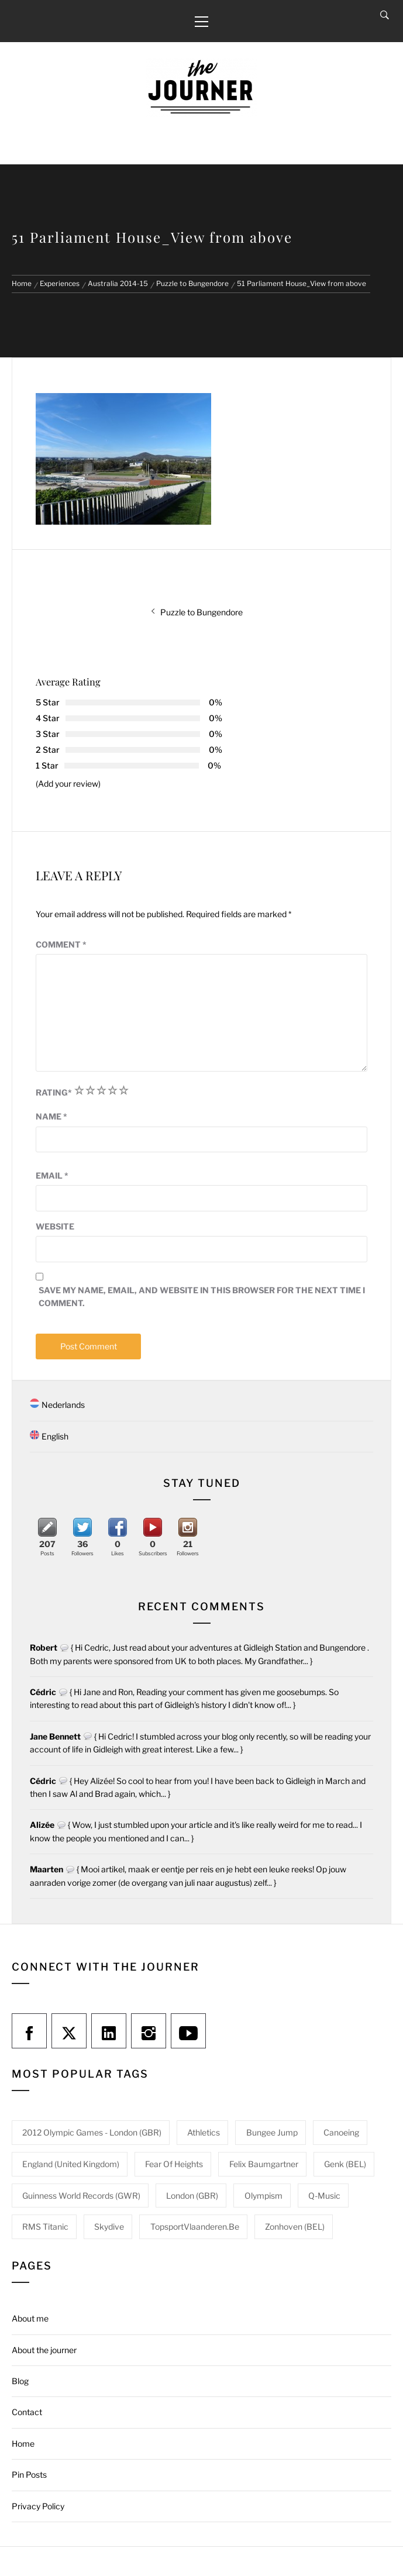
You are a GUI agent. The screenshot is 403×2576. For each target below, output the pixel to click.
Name (51, 1116)
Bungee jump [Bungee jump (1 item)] (272, 2132)
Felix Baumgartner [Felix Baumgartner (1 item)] (263, 2164)
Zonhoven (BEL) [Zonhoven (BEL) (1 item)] (295, 2226)
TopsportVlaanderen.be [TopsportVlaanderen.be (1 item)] (194, 2226)
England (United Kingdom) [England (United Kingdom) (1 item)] (70, 2164)
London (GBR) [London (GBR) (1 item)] (192, 2195)
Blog (20, 2381)
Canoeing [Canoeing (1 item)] (341, 2132)
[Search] (384, 15)
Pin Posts (29, 2474)
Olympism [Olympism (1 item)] (263, 2195)
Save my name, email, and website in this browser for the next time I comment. (202, 1296)
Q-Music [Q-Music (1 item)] (324, 2195)
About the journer (44, 2350)
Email (52, 1175)
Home (23, 2443)
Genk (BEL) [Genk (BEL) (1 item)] (345, 2164)
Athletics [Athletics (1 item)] (203, 2132)
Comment (61, 944)
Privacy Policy (38, 2506)
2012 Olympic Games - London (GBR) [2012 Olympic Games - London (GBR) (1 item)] (91, 2132)
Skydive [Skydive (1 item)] (109, 2226)
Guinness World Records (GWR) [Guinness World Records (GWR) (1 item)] (81, 2195)
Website (55, 1226)
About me (30, 2318)
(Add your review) (68, 783)
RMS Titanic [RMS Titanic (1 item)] (45, 2226)
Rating (54, 1092)
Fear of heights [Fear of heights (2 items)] (174, 2164)
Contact (27, 2412)
